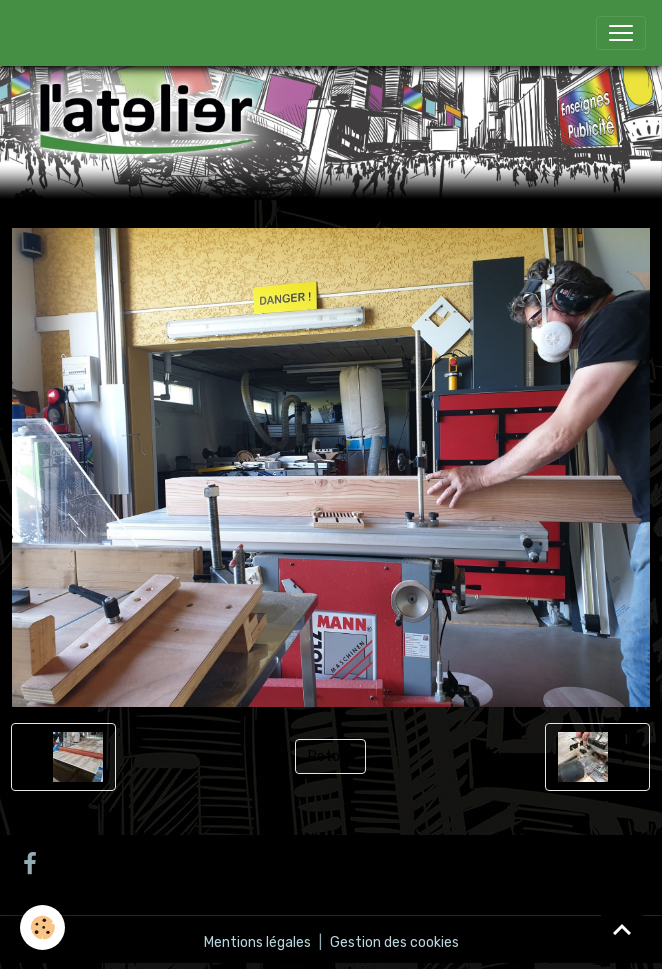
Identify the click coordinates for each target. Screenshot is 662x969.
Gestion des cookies (394, 942)
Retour (330, 756)
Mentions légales (257, 942)
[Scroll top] (622, 929)
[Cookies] (42, 927)
